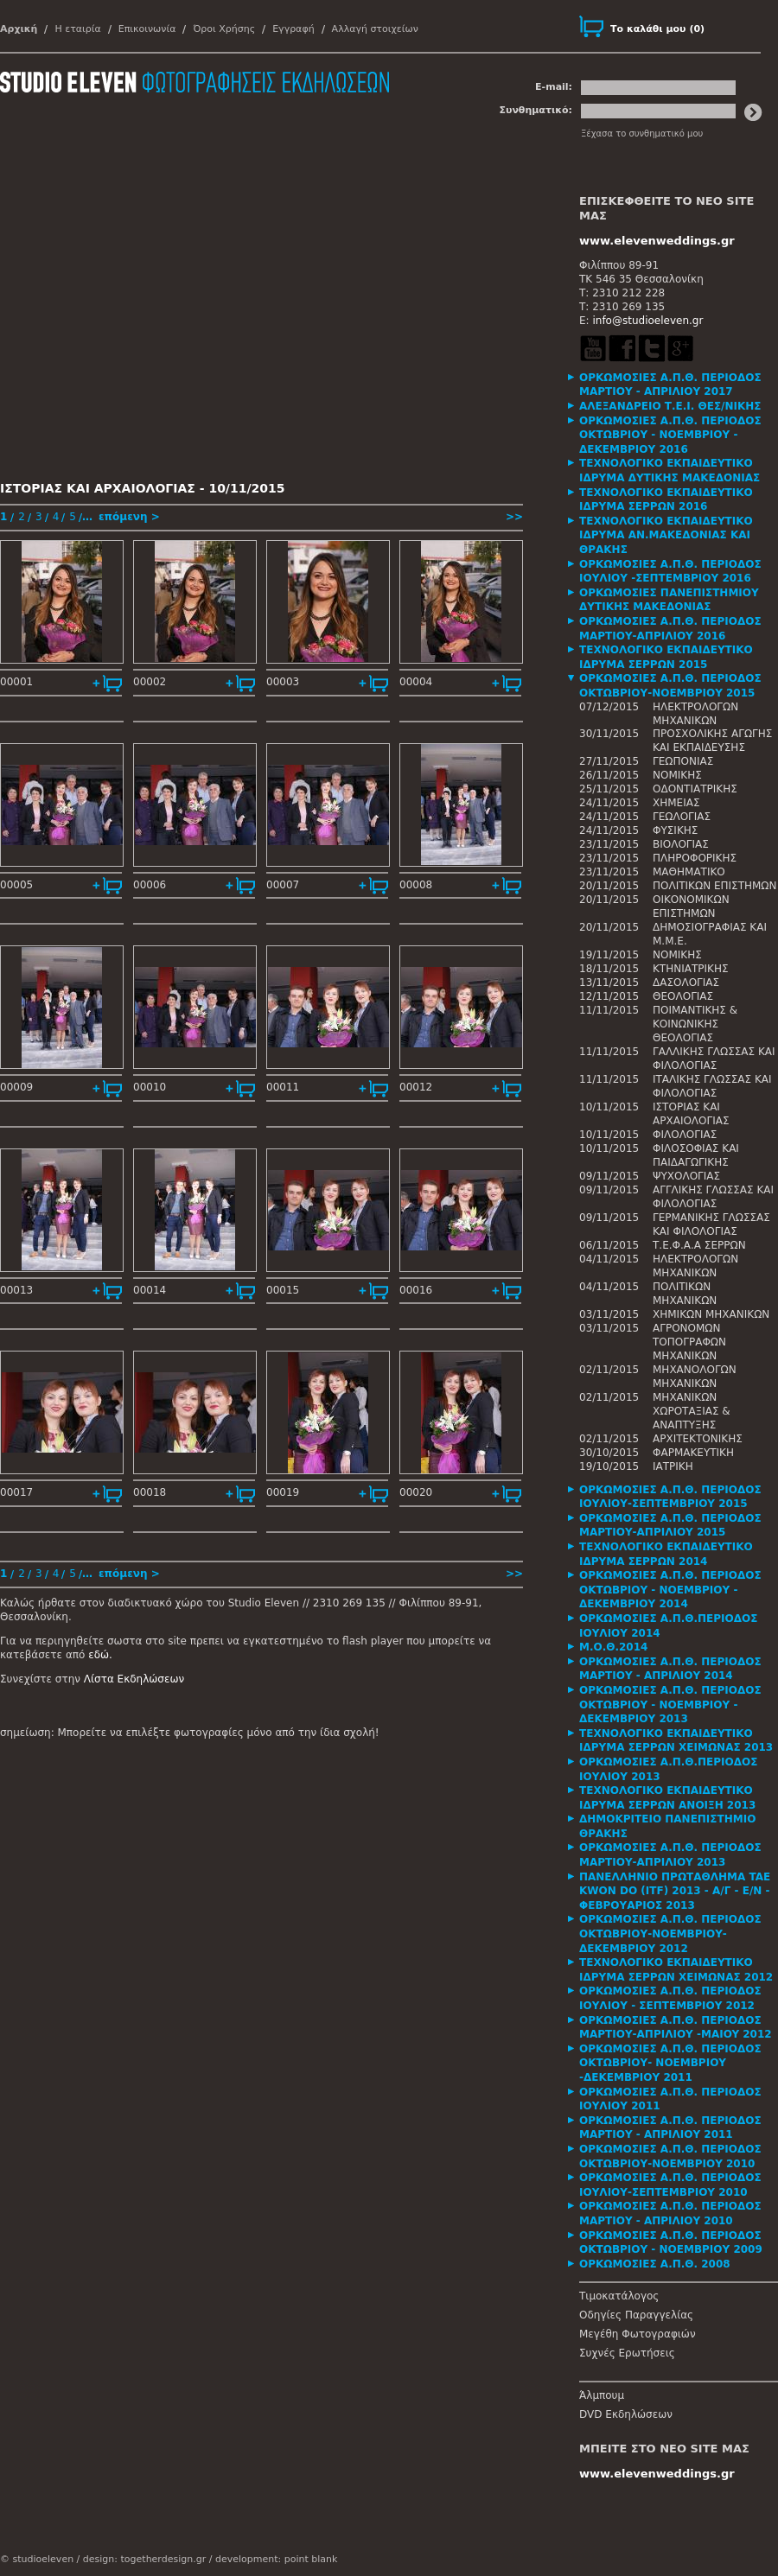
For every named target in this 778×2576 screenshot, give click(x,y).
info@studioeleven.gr (647, 321)
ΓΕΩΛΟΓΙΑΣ (682, 817)
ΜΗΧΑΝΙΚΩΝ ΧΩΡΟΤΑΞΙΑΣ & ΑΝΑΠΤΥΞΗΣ (691, 1411)
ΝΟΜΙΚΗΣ (677, 775)
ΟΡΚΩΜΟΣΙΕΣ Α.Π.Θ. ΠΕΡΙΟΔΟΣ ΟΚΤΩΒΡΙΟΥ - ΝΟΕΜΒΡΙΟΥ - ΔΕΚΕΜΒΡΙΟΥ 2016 (670, 435)
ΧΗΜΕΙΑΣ (676, 803)
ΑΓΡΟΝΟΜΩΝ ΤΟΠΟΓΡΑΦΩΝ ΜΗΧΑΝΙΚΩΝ (689, 1342)
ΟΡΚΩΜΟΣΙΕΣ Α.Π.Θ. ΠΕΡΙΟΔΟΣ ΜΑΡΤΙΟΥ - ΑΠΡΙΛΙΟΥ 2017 (670, 385)
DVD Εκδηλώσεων (626, 2414)
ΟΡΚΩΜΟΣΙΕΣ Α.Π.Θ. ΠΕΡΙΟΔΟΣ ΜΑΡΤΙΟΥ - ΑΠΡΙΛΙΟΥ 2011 (670, 2128)
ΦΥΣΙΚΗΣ (675, 830)
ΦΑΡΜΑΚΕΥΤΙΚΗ (693, 1453)
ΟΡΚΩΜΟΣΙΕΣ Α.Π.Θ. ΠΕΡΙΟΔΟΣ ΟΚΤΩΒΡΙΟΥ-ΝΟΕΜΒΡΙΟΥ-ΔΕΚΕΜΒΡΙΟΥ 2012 (670, 1933)
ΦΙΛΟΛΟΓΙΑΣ (685, 1135)
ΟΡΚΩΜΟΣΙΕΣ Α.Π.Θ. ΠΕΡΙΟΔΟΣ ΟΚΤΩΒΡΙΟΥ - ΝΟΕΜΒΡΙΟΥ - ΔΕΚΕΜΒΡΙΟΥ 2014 (670, 1589)
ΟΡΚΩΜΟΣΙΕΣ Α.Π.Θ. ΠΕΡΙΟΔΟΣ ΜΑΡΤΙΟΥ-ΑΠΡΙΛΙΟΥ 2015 (670, 1525)
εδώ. (100, 1655)
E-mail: (553, 86)
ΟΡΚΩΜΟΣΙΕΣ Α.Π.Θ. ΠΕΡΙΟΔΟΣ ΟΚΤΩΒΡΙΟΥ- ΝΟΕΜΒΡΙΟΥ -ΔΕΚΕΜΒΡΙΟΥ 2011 (670, 2063)
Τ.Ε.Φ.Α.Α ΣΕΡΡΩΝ (699, 1245)
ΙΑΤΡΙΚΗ (673, 1466)
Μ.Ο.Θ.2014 (613, 1647)
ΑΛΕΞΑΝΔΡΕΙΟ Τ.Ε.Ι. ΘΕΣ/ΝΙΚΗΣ (670, 406)
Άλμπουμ (601, 2395)
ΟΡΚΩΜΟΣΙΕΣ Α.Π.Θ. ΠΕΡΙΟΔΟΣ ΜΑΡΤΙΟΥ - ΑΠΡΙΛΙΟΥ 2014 (670, 1669)
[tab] (678, 385)
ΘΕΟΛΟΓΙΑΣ (683, 996)
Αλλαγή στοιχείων (375, 29)
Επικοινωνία (147, 29)
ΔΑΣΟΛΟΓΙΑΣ (686, 982)
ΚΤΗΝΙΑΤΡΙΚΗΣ (691, 969)
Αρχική (18, 29)
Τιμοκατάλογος (619, 2296)
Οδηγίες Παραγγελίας (636, 2315)
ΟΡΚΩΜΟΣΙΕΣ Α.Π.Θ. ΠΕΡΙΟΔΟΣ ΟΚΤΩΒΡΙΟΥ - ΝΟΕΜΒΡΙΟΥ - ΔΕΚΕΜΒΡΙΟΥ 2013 (670, 1704)
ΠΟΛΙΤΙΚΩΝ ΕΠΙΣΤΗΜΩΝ (715, 886)
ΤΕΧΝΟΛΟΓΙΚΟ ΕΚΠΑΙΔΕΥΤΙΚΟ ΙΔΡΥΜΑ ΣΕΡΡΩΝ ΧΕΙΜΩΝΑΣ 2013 (676, 1740)
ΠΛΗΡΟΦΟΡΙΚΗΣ (695, 858)
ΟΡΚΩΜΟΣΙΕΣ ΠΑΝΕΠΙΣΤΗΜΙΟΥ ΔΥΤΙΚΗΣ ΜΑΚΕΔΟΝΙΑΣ (669, 600)
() (657, 29)
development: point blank (276, 2559)
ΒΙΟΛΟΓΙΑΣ (681, 844)
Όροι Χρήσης (224, 29)
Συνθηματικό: (535, 110)
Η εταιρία (77, 29)
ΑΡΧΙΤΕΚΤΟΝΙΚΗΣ (698, 1439)
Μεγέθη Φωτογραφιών (637, 2334)
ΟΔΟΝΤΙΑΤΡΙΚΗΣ (695, 789)
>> (514, 517)
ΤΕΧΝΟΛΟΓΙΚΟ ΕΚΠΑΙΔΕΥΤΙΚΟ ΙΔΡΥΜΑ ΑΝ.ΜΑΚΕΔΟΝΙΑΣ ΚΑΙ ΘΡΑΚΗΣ (666, 535)
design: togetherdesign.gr (144, 2559)
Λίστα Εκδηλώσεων (134, 1679)
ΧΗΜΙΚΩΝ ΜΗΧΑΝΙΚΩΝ (711, 1314)
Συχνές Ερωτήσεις (627, 2353)
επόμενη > (129, 517)
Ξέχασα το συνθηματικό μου (642, 133)
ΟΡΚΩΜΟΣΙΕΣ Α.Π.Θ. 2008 (654, 2264)
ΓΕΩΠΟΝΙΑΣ (683, 761)
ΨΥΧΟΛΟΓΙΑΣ (686, 1176)
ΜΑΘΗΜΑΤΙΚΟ (689, 872)
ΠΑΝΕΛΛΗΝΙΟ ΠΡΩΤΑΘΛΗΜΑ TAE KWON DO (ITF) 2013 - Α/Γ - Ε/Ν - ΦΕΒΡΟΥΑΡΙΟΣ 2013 (674, 1891)
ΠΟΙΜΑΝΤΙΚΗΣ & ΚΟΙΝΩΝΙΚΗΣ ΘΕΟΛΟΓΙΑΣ (695, 1024)
